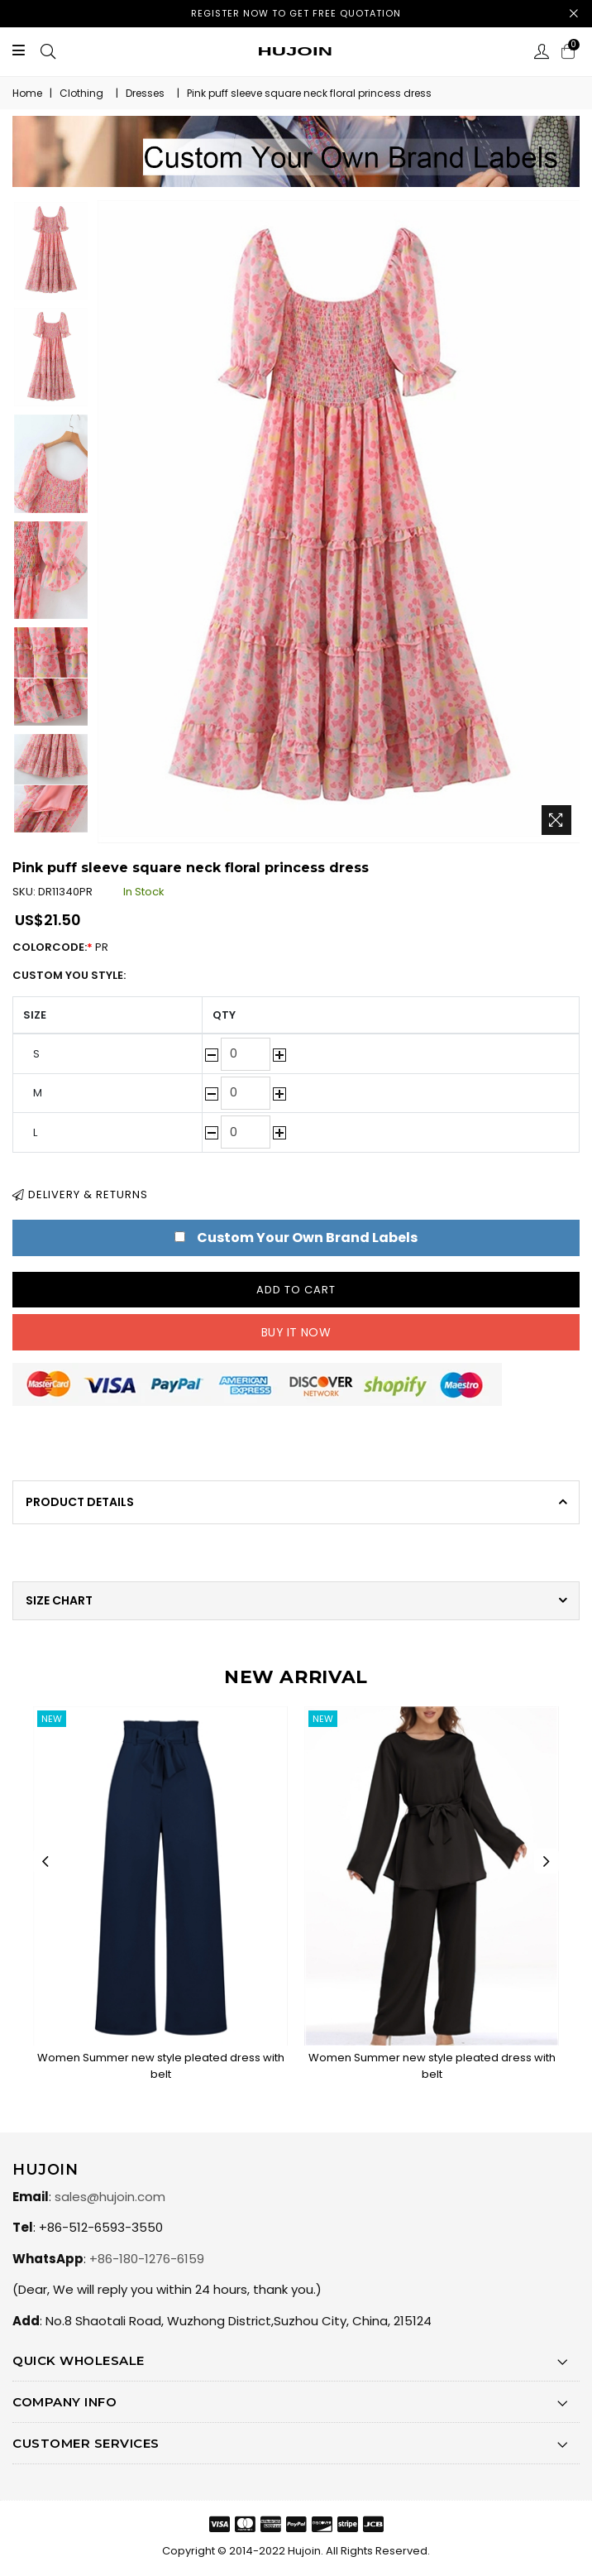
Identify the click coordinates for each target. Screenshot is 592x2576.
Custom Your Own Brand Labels (307, 1237)
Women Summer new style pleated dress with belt (160, 2066)
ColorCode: (68, 947)
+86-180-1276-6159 (146, 2258)
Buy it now (296, 1332)
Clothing (81, 93)
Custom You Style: (69, 975)
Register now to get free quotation (296, 13)
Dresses (145, 93)
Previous (45, 1861)
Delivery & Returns (80, 1194)
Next (546, 1861)
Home (27, 93)
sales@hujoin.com (110, 2196)
